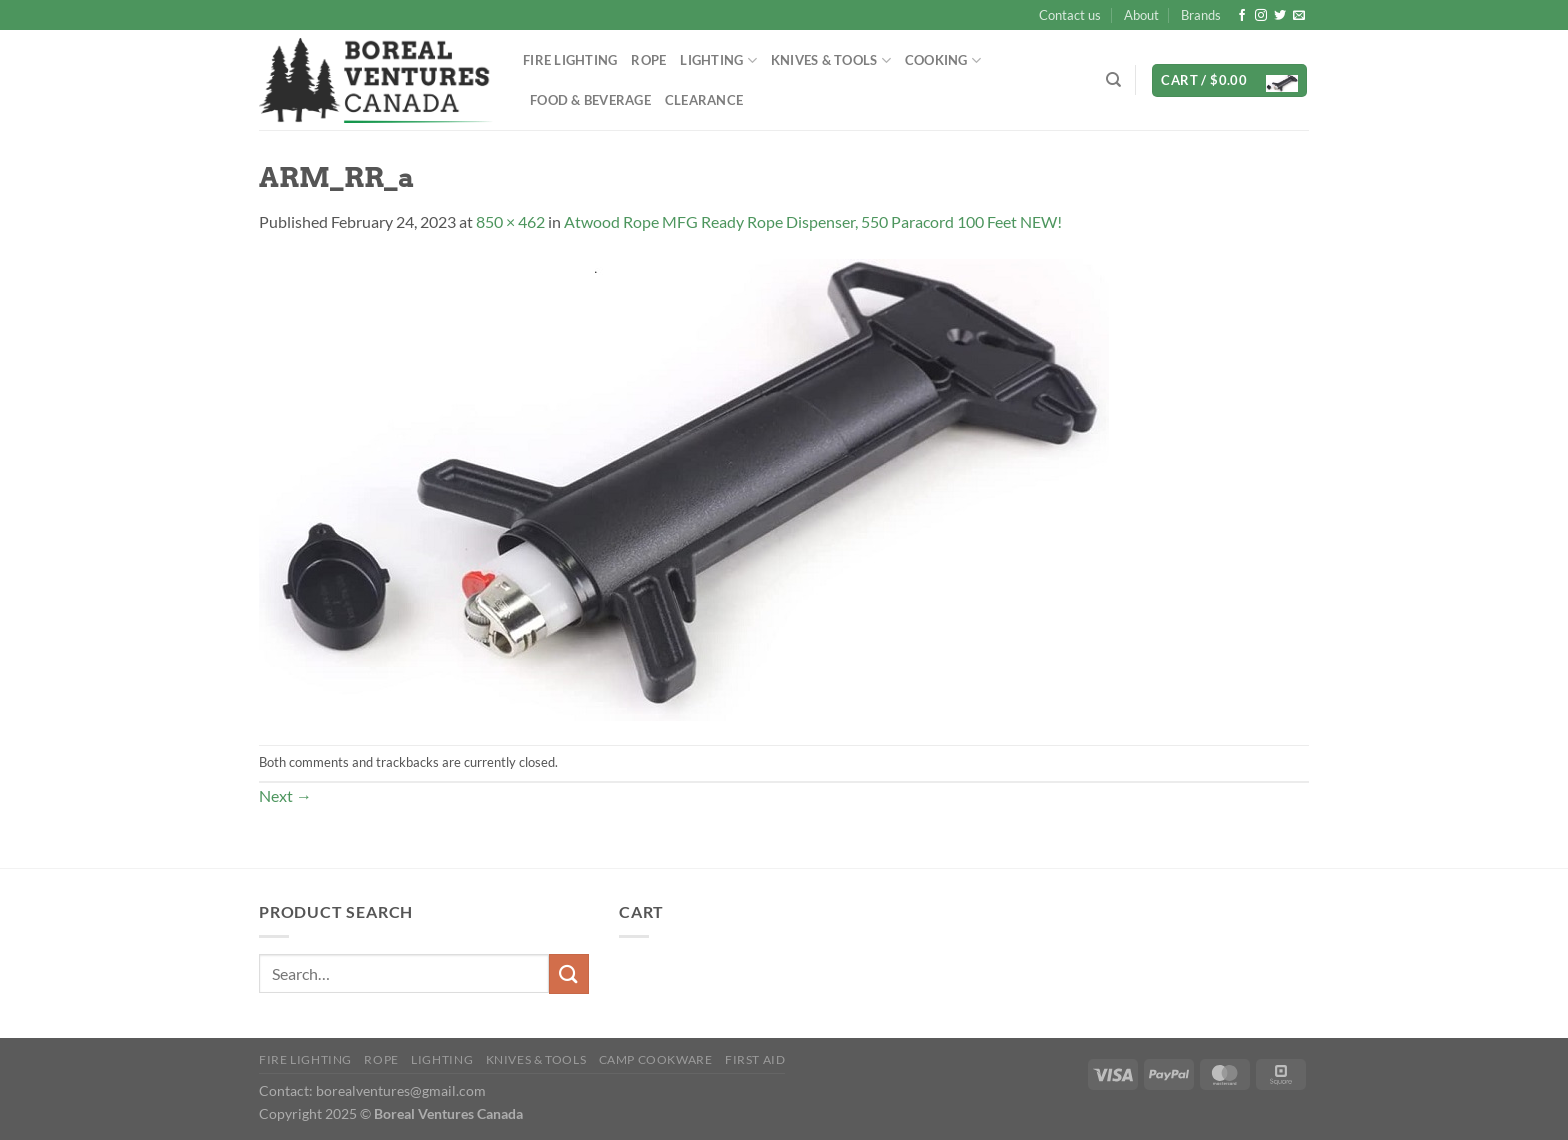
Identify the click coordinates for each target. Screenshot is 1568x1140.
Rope (648, 60)
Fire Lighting (570, 60)
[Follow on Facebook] (1242, 16)
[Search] (1113, 80)
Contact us (1070, 15)
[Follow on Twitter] (1280, 16)
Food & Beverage (590, 100)
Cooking (943, 60)
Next (285, 795)
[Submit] (569, 973)
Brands (1201, 15)
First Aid (755, 1059)
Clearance (704, 100)
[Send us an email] (1299, 16)
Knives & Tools (831, 60)
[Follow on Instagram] (1261, 16)
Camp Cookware (656, 1059)
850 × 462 (510, 221)
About (1141, 15)
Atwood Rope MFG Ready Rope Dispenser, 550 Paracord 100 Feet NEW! (813, 221)
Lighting (718, 60)
